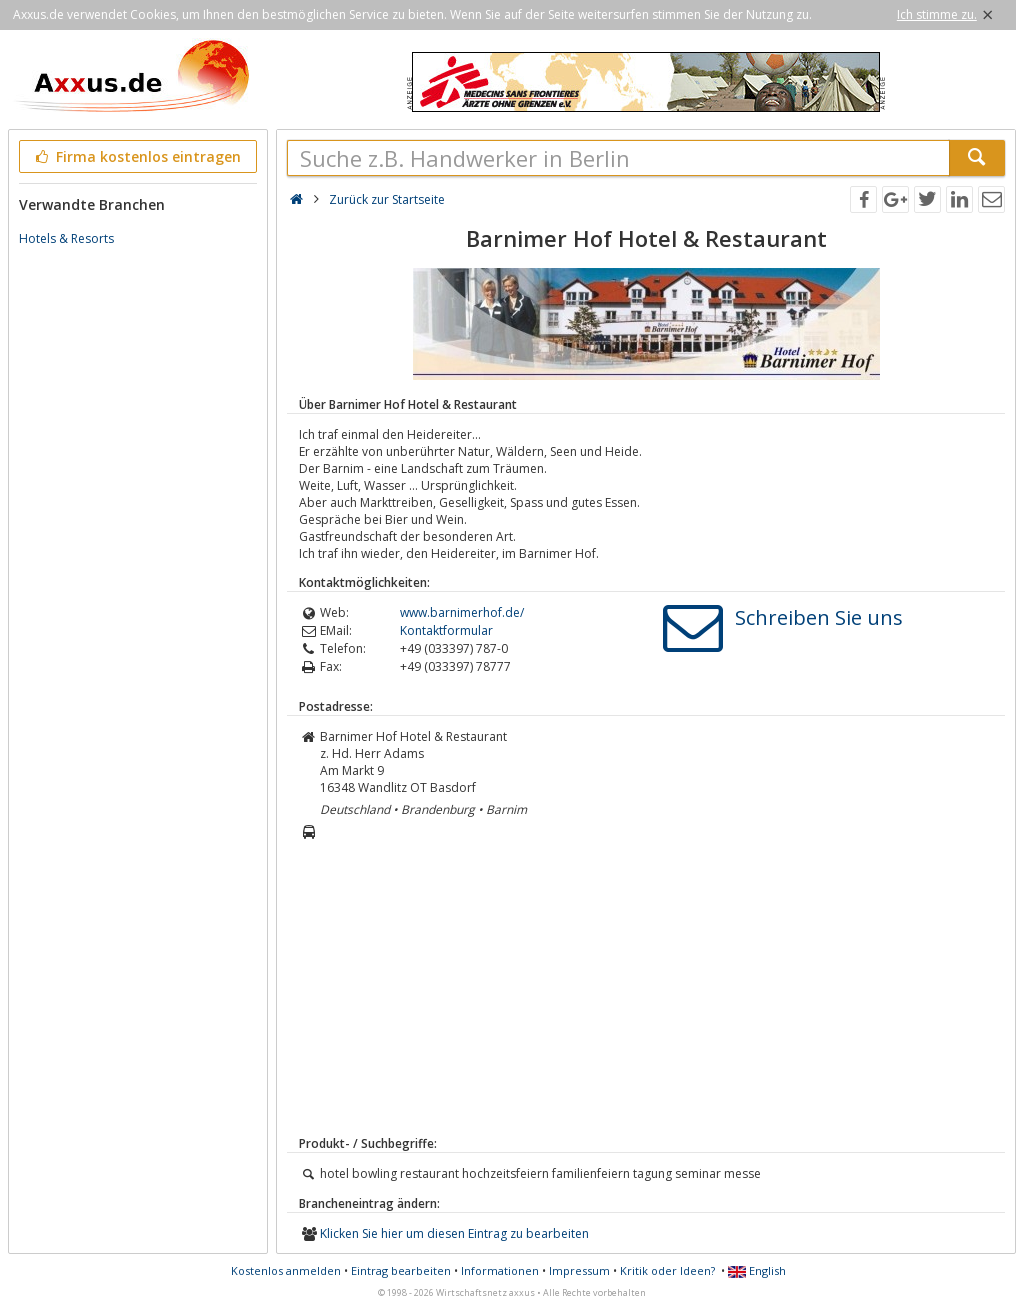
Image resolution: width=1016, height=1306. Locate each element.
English (757, 1270)
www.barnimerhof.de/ (462, 612)
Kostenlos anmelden (286, 1270)
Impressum (579, 1270)
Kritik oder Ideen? (667, 1270)
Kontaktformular (446, 630)
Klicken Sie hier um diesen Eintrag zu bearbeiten (454, 1233)
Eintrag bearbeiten (401, 1270)
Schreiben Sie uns (819, 617)
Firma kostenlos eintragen (136, 156)
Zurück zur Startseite (387, 199)
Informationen (500, 1270)
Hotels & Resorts (66, 238)
